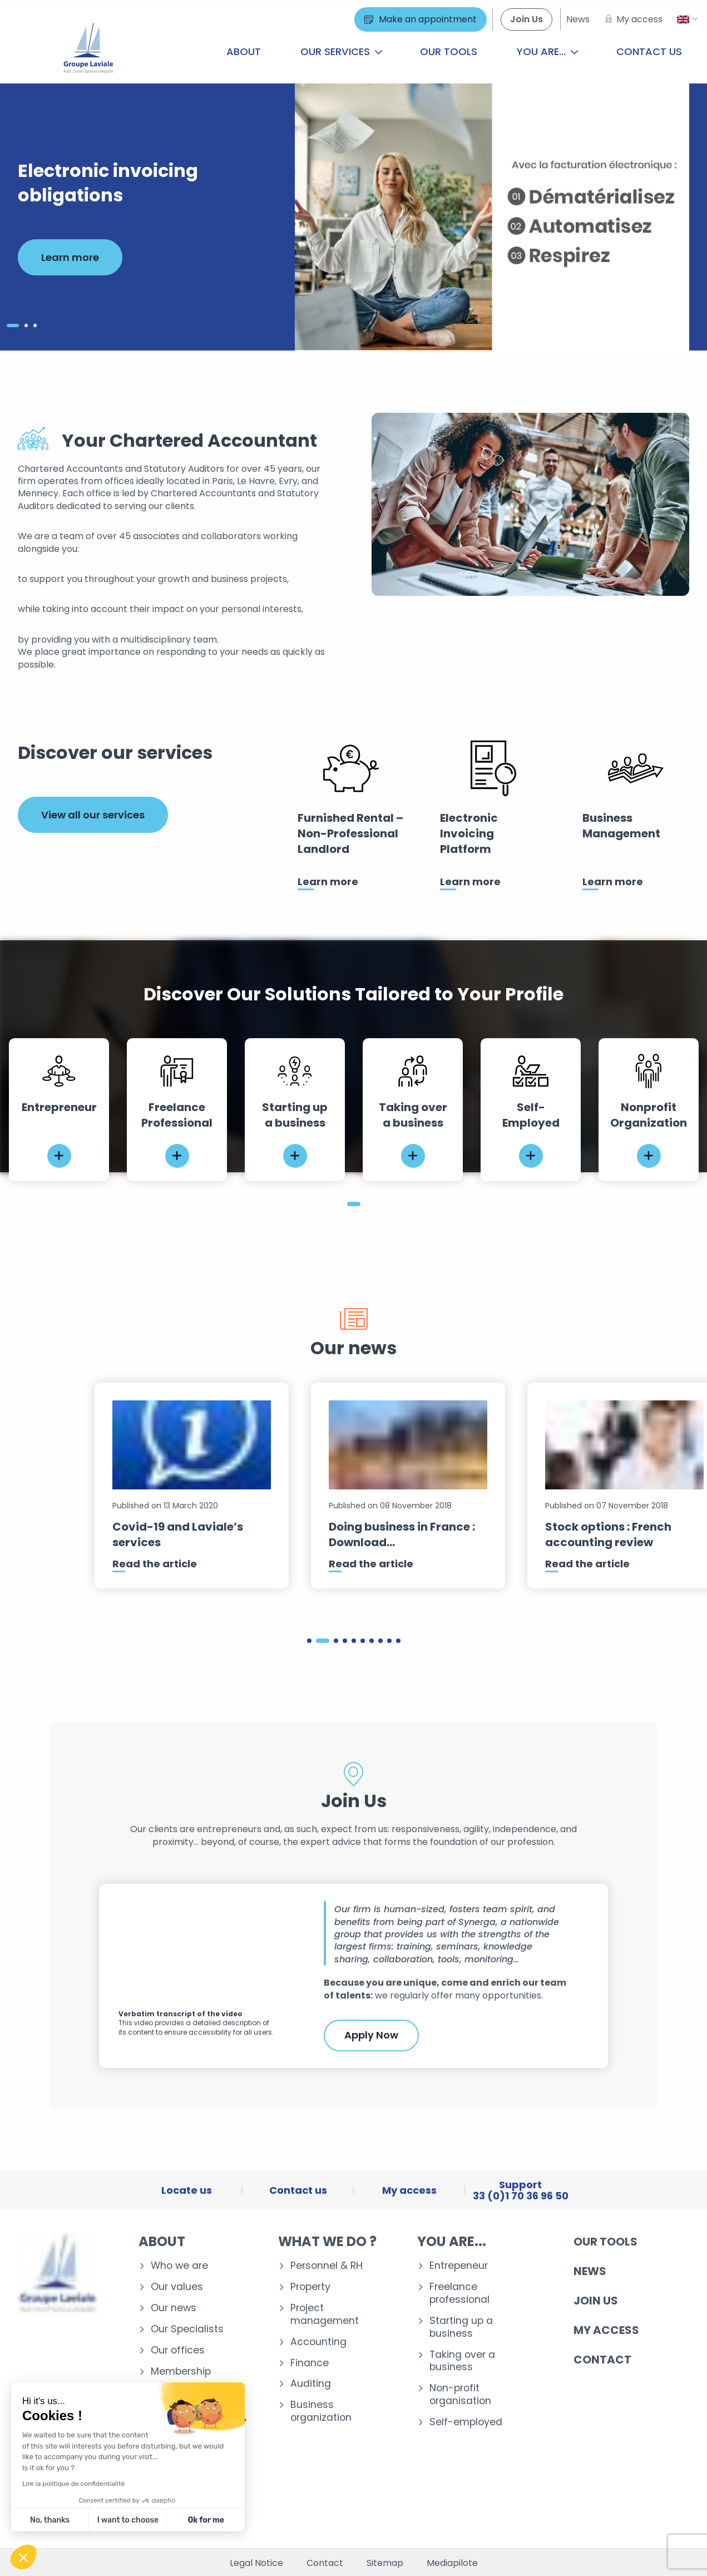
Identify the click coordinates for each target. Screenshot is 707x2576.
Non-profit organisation (460, 2394)
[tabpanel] (59, 1109)
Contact (602, 2359)
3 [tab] (336, 1641)
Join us (595, 2300)
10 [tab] (398, 1641)
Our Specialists (187, 2329)
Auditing (310, 2383)
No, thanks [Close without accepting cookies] (50, 2520)
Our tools (448, 51)
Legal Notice (256, 2563)
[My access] (631, 19)
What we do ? (327, 2241)
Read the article (154, 1564)
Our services (341, 51)
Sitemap (385, 2563)
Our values (177, 2287)
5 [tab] (354, 1641)
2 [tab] (322, 1641)
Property (310, 2287)
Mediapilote (452, 2563)
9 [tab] (389, 1641)
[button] (23, 2557)
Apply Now (371, 2035)
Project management (324, 2314)
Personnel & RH (326, 2265)
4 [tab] (345, 1641)
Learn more (70, 257)
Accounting (318, 2342)
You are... (548, 51)
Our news (173, 2308)
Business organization (321, 2411)
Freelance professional (459, 2293)
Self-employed (465, 2422)
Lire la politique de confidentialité (73, 2484)
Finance (309, 2363)
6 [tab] (362, 1641)
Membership (181, 2371)
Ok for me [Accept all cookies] (205, 2520)
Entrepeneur (458, 2265)
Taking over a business (462, 2361)
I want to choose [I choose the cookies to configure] (128, 2520)
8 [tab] (380, 1641)
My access (606, 2330)
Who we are (179, 2265)
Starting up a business (461, 2327)
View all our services (93, 815)
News (589, 2271)
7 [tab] (371, 1641)
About (243, 51)
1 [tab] (353, 1204)
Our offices (178, 2350)
